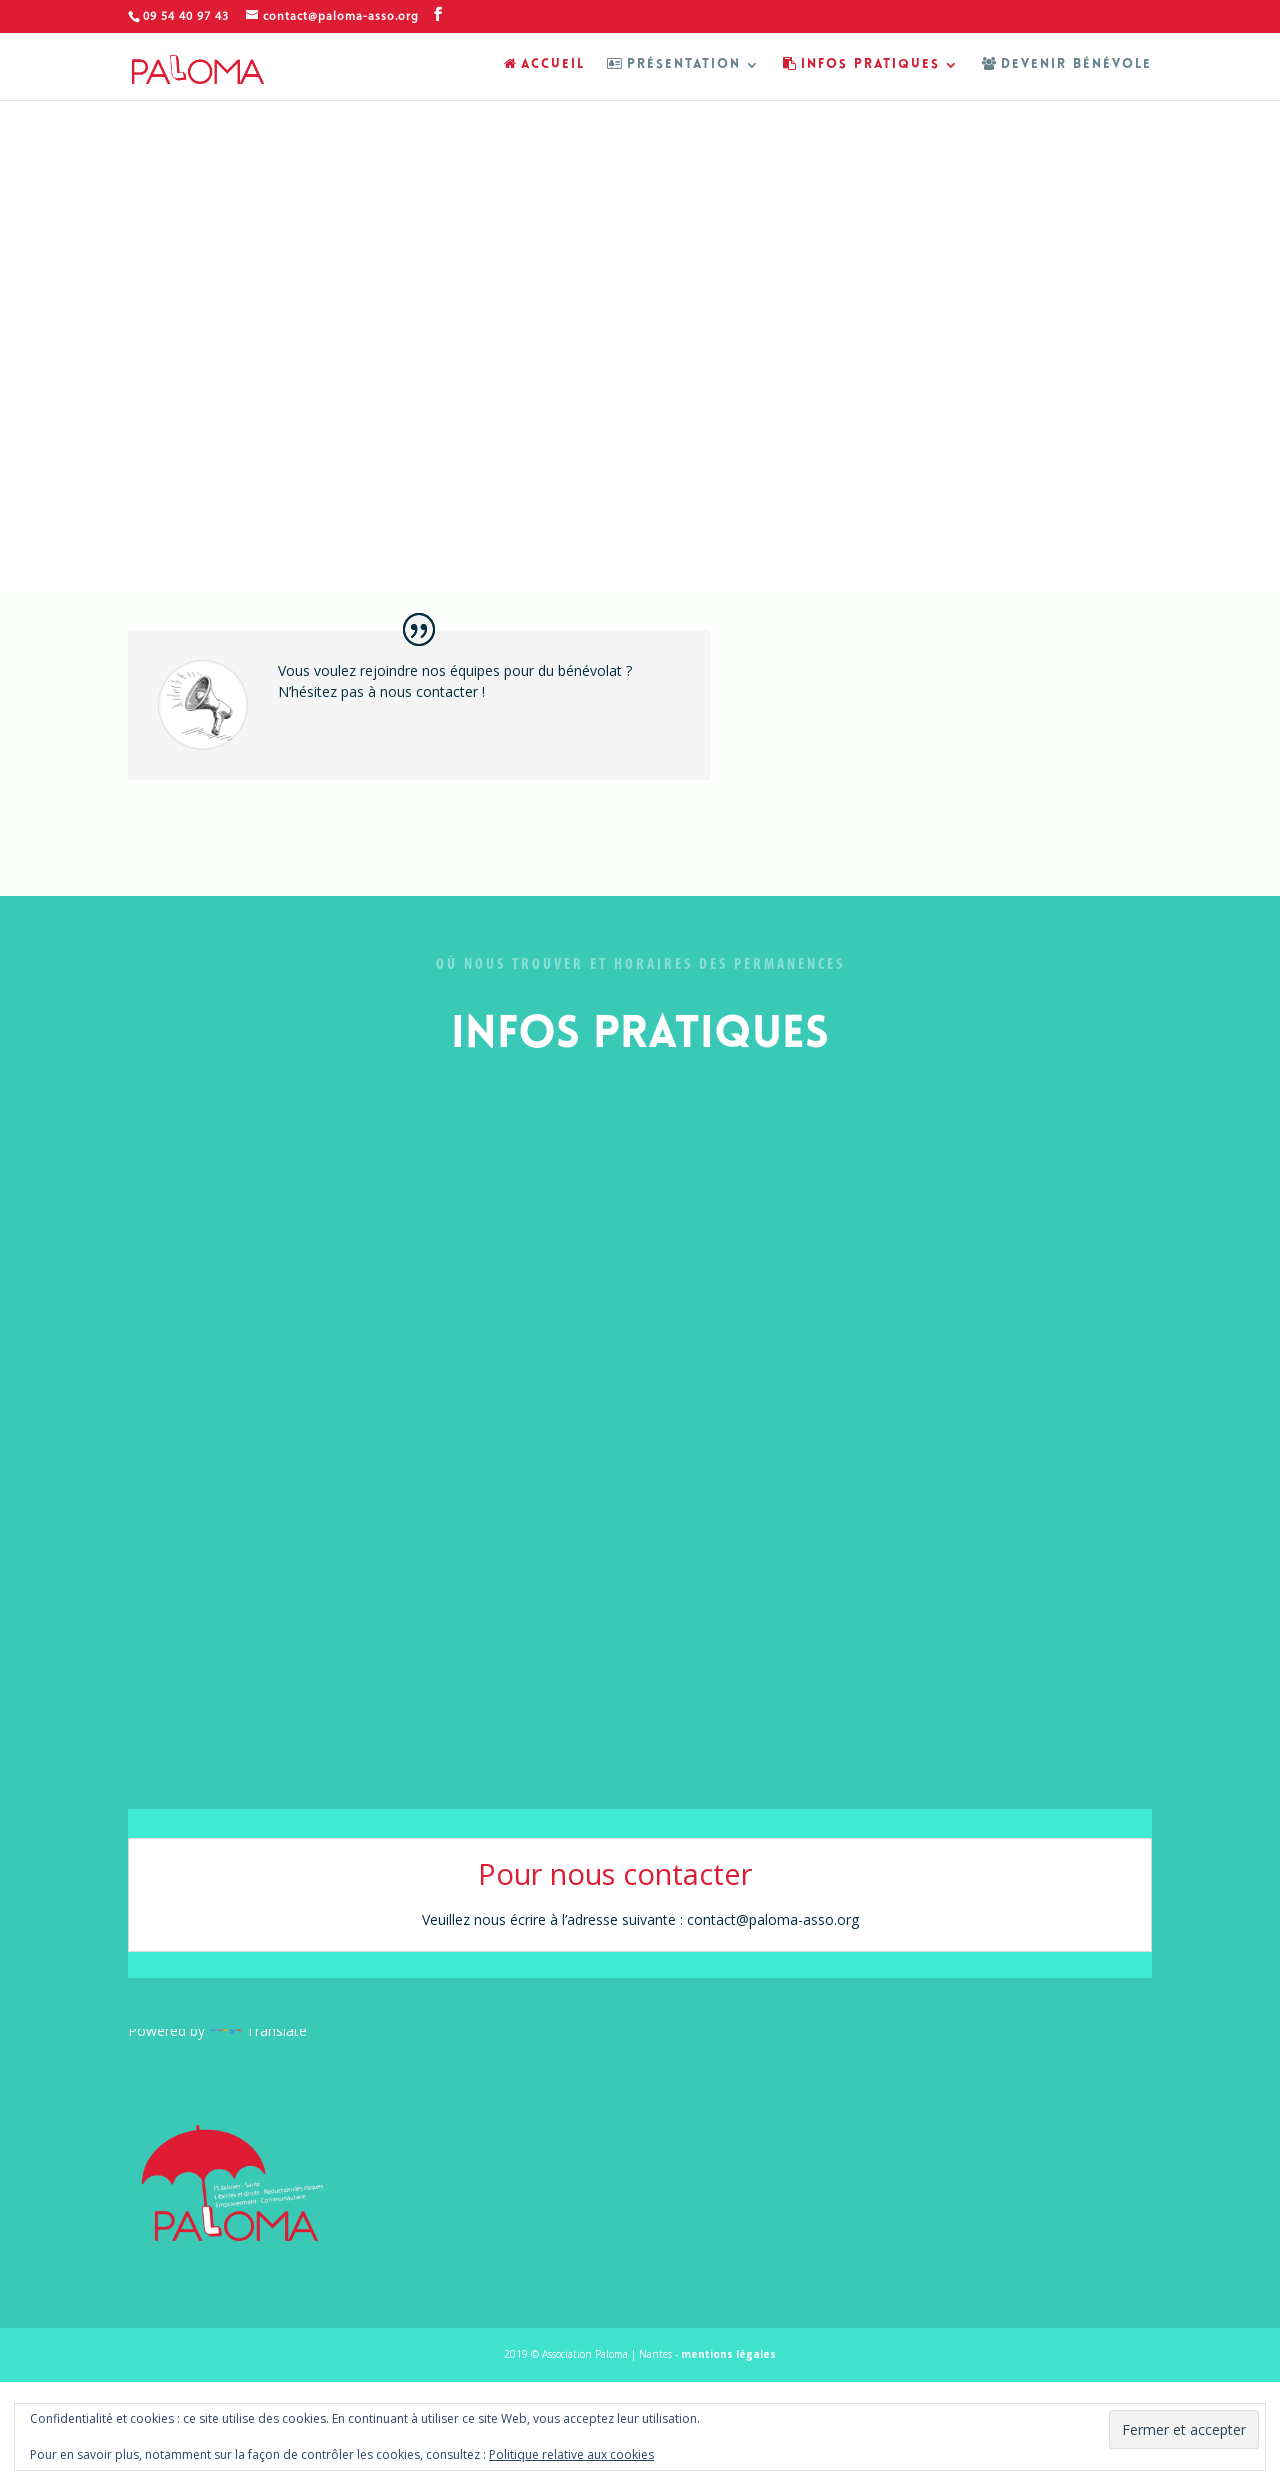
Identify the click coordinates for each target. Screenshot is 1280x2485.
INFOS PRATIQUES (861, 64)
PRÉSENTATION (674, 64)
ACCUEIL (544, 64)
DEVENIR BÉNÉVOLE (1067, 64)
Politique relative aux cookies (571, 2454)
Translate (258, 2030)
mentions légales (728, 2354)
